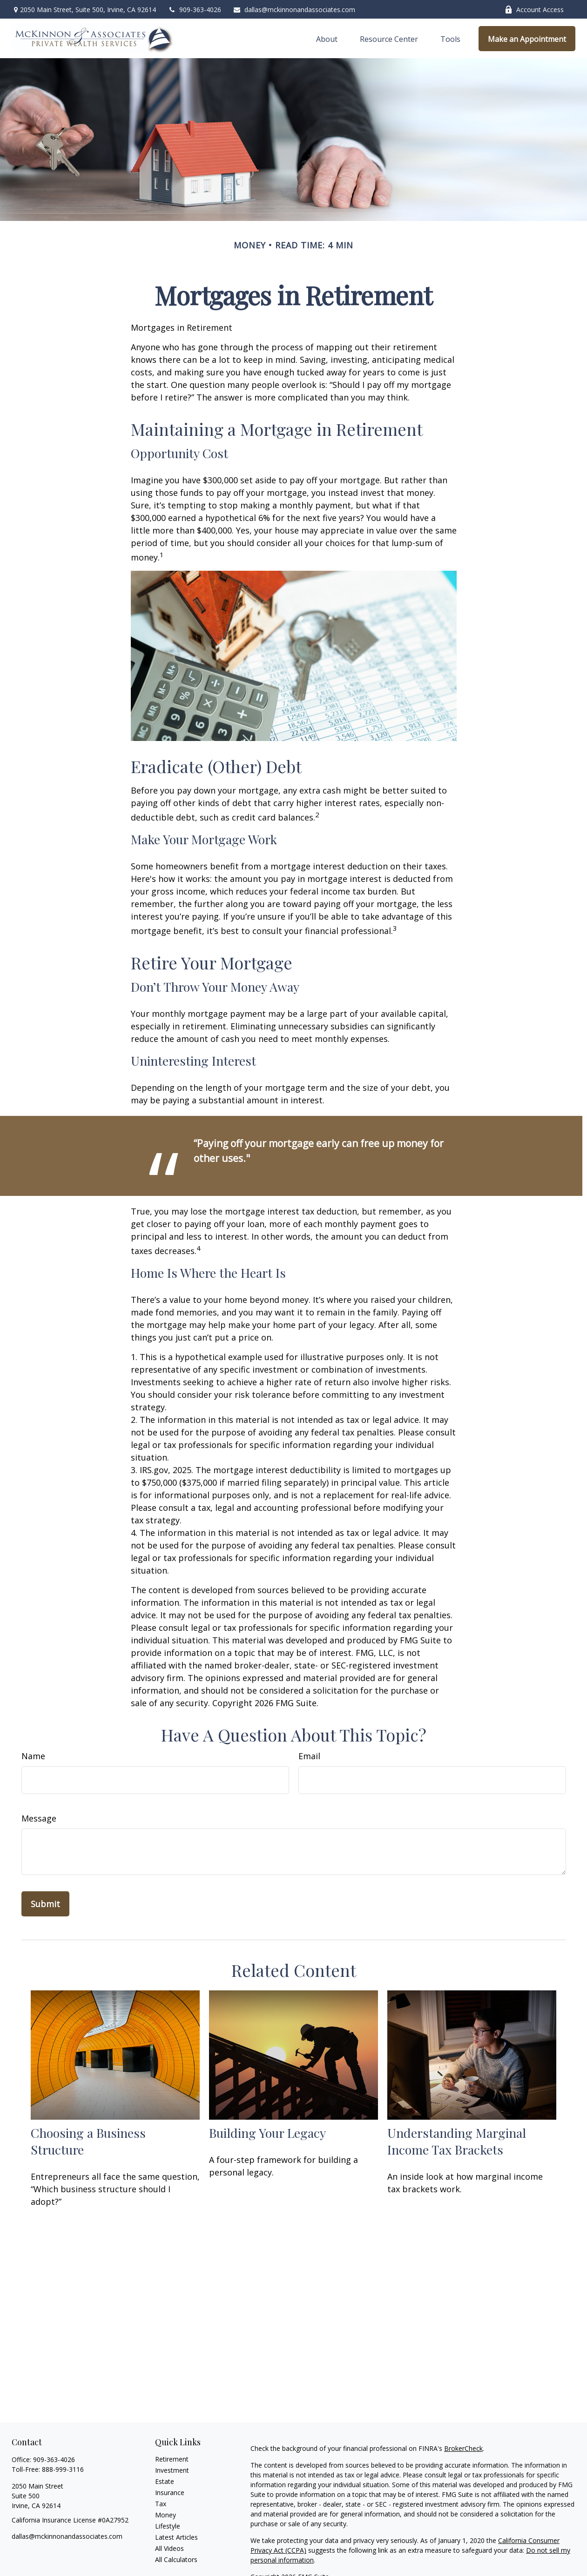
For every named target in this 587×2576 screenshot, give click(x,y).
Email (309, 1756)
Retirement (172, 2459)
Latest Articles (176, 2537)
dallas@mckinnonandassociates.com (294, 9)
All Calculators (176, 2559)
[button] (327, 38)
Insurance (169, 2492)
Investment (172, 2470)
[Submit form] (45, 1903)
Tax (160, 2503)
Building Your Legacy (267, 2132)
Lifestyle (167, 2526)
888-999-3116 (63, 2469)
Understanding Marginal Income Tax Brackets (456, 2141)
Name (33, 1756)
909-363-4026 (194, 9)
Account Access (534, 9)
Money (165, 2514)
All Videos (169, 2548)
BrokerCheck (463, 2448)
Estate (164, 2481)
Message (38, 1818)
